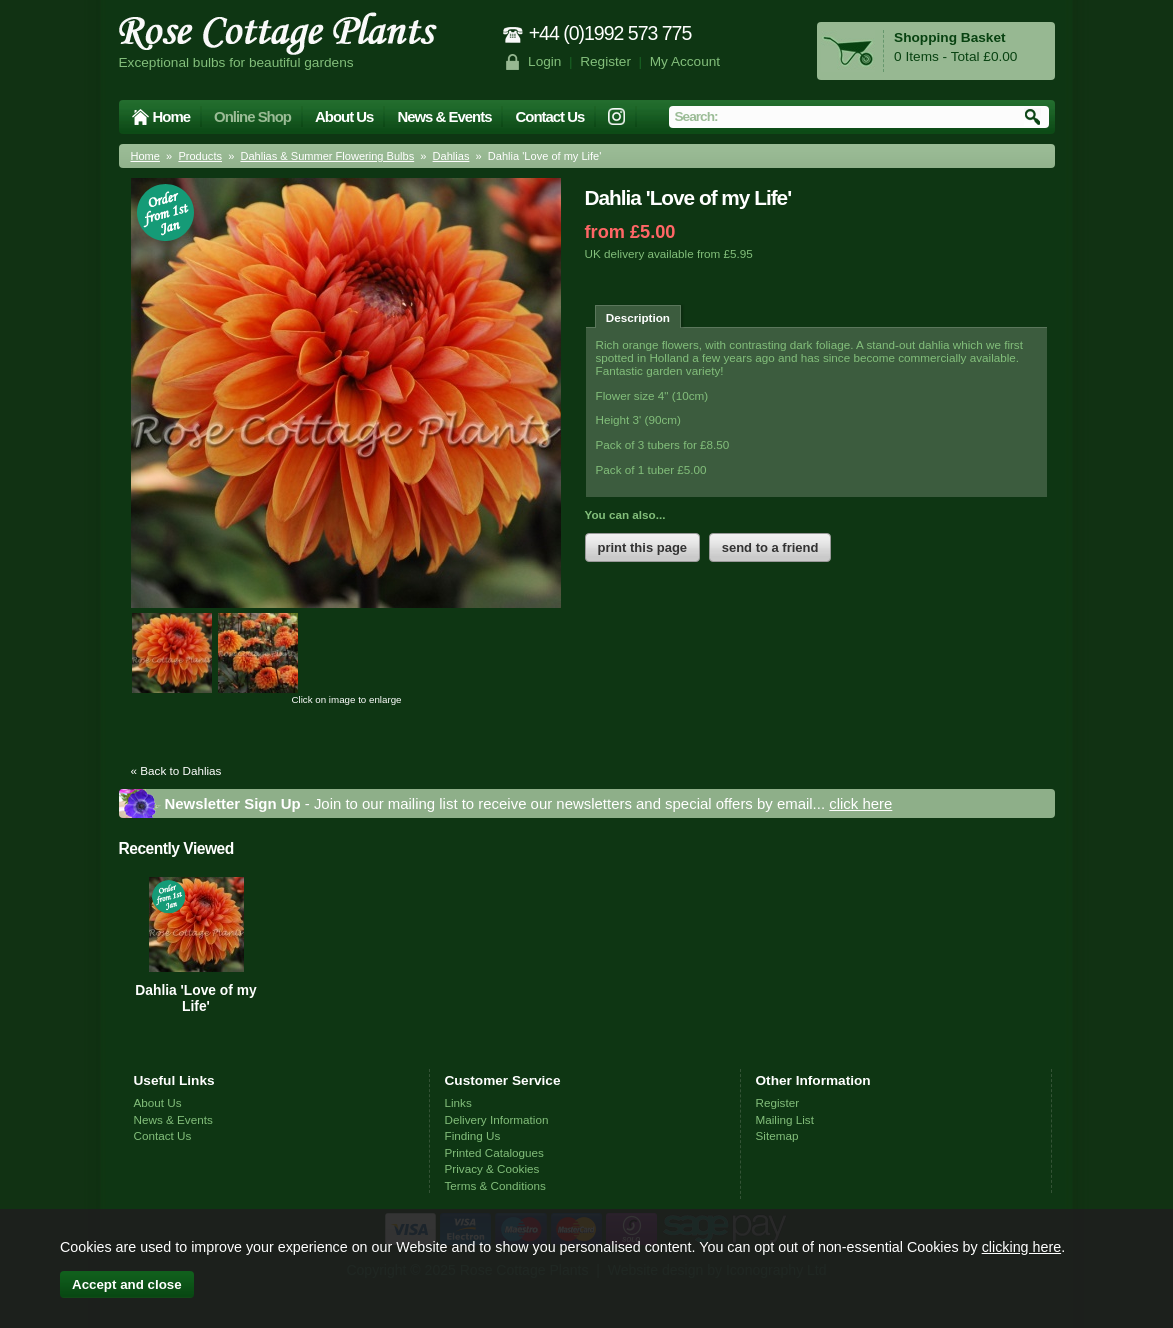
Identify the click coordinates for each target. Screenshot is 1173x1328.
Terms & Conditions (495, 1185)
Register (605, 61)
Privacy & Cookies (492, 1168)
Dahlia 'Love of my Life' (195, 998)
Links (458, 1102)
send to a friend (770, 547)
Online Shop (252, 116)
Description (638, 317)
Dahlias (451, 156)
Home (172, 116)
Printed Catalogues (494, 1152)
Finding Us (473, 1135)
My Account (685, 61)
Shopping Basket (949, 37)
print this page (643, 547)
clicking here (1021, 1247)
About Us (344, 116)
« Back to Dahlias (176, 770)
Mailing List (785, 1119)
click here (860, 803)
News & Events (444, 116)
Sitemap (777, 1135)
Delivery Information (497, 1119)
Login (544, 61)
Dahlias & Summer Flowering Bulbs (327, 156)
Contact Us (549, 116)
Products (200, 156)
